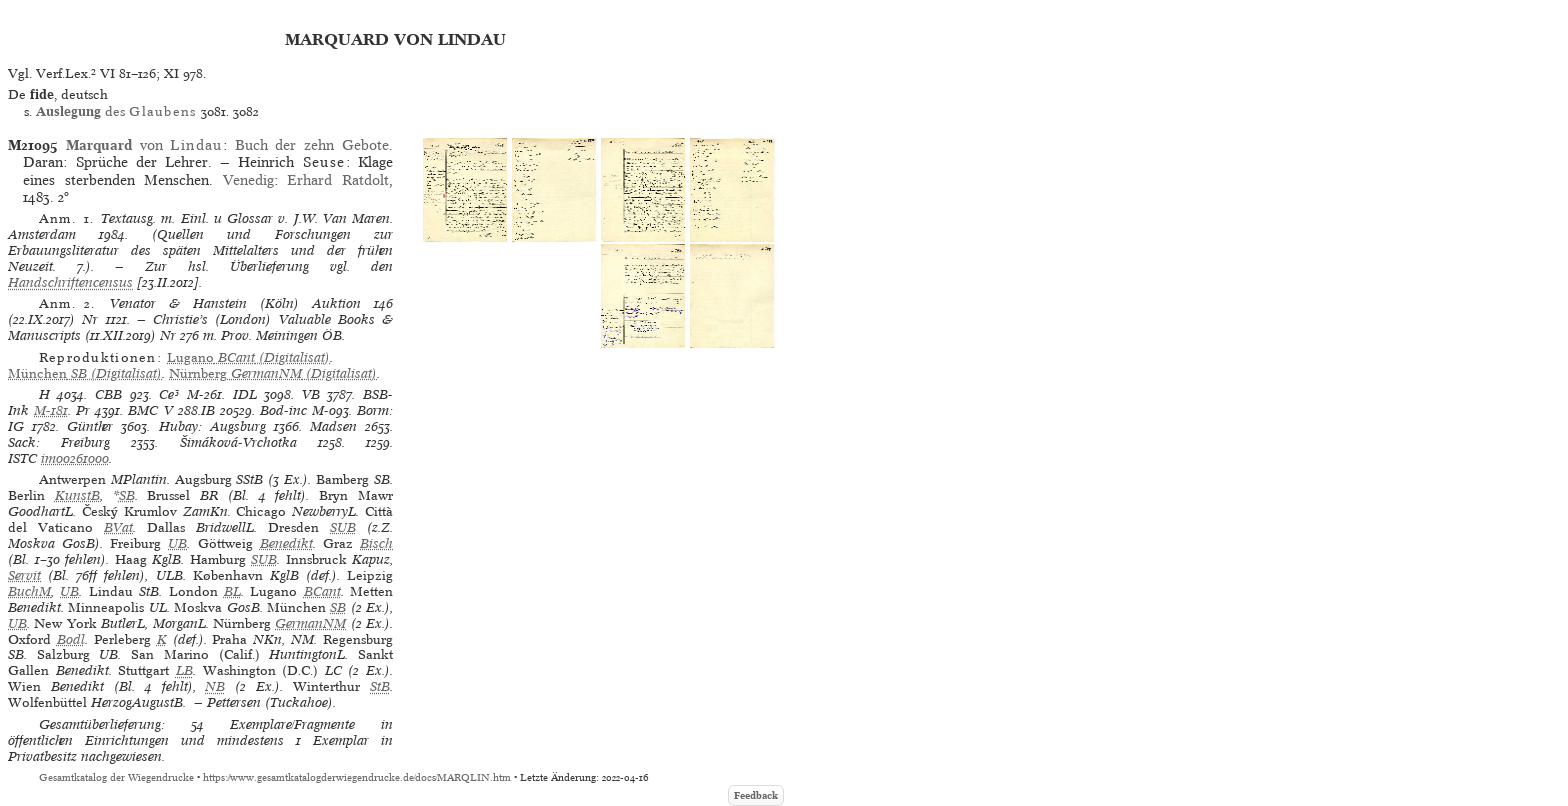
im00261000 (75, 458)
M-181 (51, 410)
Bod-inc (283, 410)
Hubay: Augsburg (212, 426)
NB (215, 686)
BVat (118, 527)
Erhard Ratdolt (338, 180)
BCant (322, 591)
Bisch (376, 543)
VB (311, 394)
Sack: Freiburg (59, 442)
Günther (90, 426)
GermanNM (310, 623)
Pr (83, 410)
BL (232, 591)
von (144, 145)
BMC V (150, 410)
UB (177, 543)
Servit (24, 575)
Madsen (333, 426)
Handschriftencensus (70, 282)
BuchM (29, 591)
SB (127, 495)
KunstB (77, 495)
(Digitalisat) (248, 357)
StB (380, 686)
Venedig (248, 180)
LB (184, 670)
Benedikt (286, 543)
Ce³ (169, 394)
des (116, 111)
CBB (108, 394)
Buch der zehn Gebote (312, 145)
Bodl (71, 639)
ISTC (22, 458)
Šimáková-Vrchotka (238, 442)
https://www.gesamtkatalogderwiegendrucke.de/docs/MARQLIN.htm (357, 777)
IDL (245, 394)
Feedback (756, 795)
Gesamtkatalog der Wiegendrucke (116, 777)
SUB (343, 527)
